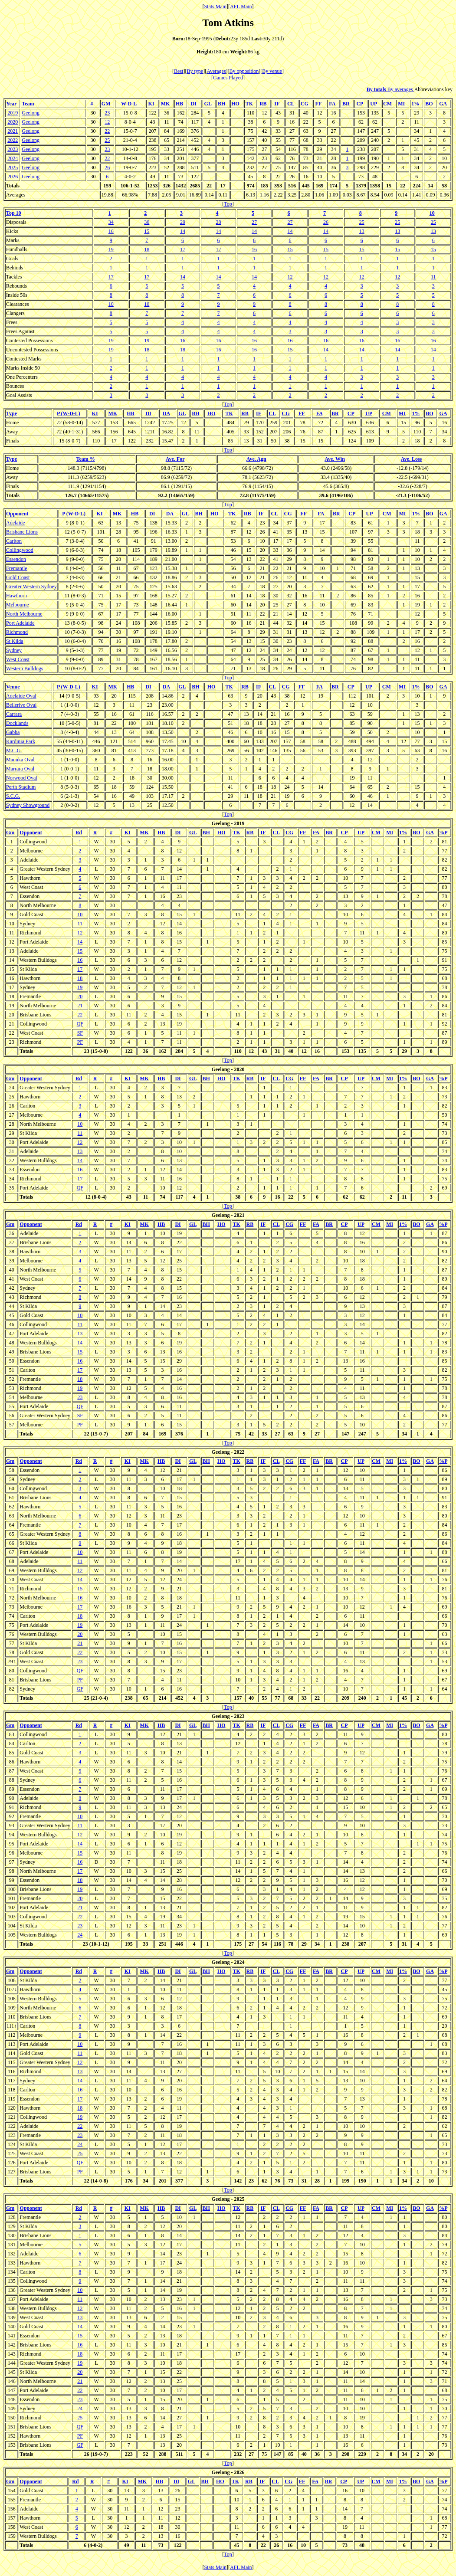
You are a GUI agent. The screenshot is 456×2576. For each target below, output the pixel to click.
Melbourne (17, 605)
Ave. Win (335, 459)
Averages (216, 71)
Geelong (30, 113)
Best (178, 71)
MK (165, 104)
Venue (13, 687)
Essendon (16, 559)
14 (182, 231)
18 (146, 249)
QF (80, 1024)
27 (254, 222)
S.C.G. (13, 796)
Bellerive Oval (21, 705)
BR (346, 104)
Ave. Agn (256, 459)
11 (433, 277)
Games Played (228, 78)
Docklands (17, 723)
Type (11, 413)
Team (28, 104)
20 (79, 996)
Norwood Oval (21, 778)
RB (263, 104)
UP (373, 104)
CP (359, 104)
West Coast (18, 659)
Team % (85, 459)
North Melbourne (24, 614)
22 (107, 131)
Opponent (17, 514)
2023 (12, 149)
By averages (400, 89)
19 (111, 249)
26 (107, 167)
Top (228, 204)
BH (221, 104)
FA (332, 104)
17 (182, 249)
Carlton (14, 541)
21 (79, 1006)
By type (195, 71)
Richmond (17, 632)
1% (415, 104)
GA (442, 104)
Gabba (13, 732)
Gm (10, 832)
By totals (377, 89)
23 (107, 113)
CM (387, 104)
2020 (12, 122)
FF (318, 104)
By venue (272, 71)
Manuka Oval (20, 760)
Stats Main (215, 6)
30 (146, 222)
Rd (78, 832)
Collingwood (19, 550)
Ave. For (175, 459)
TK (249, 104)
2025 (12, 167)
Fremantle (16, 568)
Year (11, 104)
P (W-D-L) (68, 413)
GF (80, 1689)
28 (218, 222)
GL (208, 104)
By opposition (244, 71)
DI (194, 104)
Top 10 (13, 213)
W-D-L (129, 104)
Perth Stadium (21, 787)
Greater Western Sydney (31, 586)
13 (361, 231)
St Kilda (14, 641)
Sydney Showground (27, 805)
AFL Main (241, 6)
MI (401, 104)
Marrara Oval (20, 769)
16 (111, 231)
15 (146, 231)
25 (107, 140)
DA (166, 413)
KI (151, 104)
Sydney (14, 650)
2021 (12, 131)
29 (182, 222)
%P (443, 832)
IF (276, 104)
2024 (12, 158)
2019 (12, 113)
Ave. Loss (411, 459)
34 (111, 222)
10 (432, 213)
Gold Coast (18, 577)
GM (106, 104)
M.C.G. (14, 750)
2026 (12, 177)
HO (235, 104)
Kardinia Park (20, 741)
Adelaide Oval (21, 696)
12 (107, 122)
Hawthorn (16, 596)
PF (80, 1042)
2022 (12, 140)
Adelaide (15, 523)
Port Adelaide (20, 623)
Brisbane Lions (22, 532)
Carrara (14, 714)
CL (290, 104)
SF (80, 1033)
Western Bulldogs (24, 668)
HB (179, 104)
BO (429, 104)
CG (304, 104)
